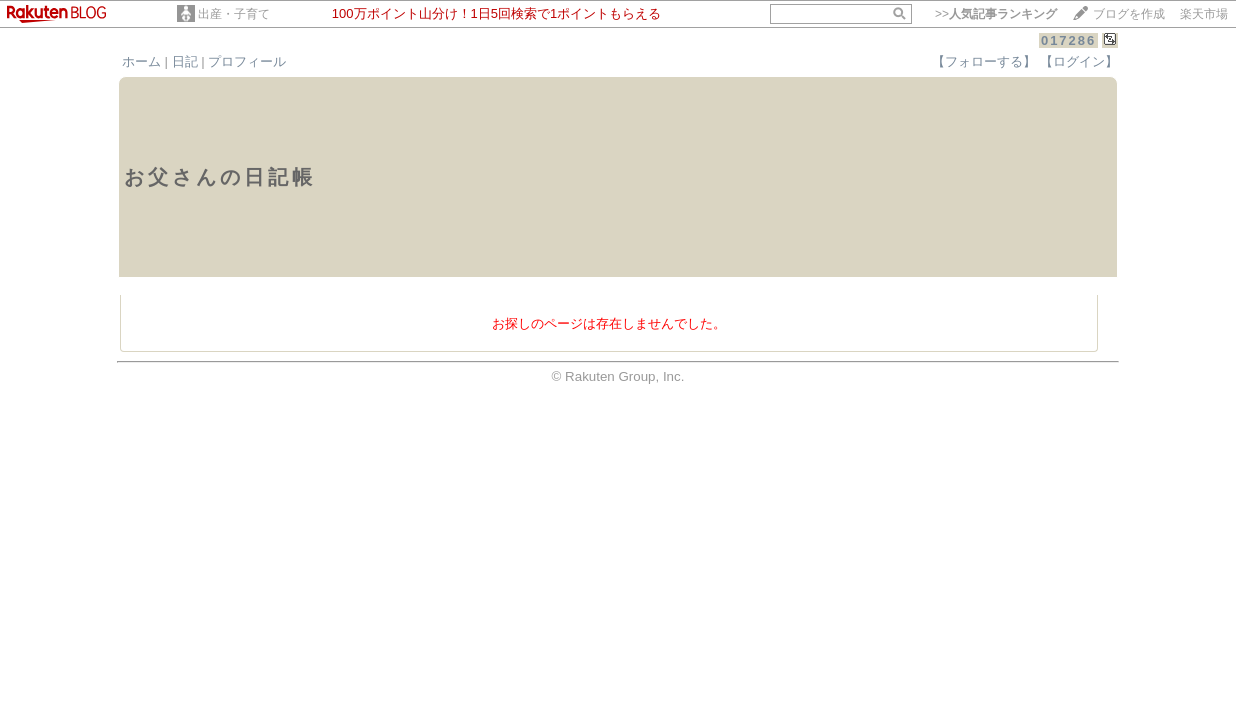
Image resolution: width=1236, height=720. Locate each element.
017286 (1068, 40)
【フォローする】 (984, 61)
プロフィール (247, 61)
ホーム (141, 61)
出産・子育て (234, 14)
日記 (185, 61)
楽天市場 (1204, 14)
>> (996, 14)
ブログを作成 (1129, 14)
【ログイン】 (1079, 61)
